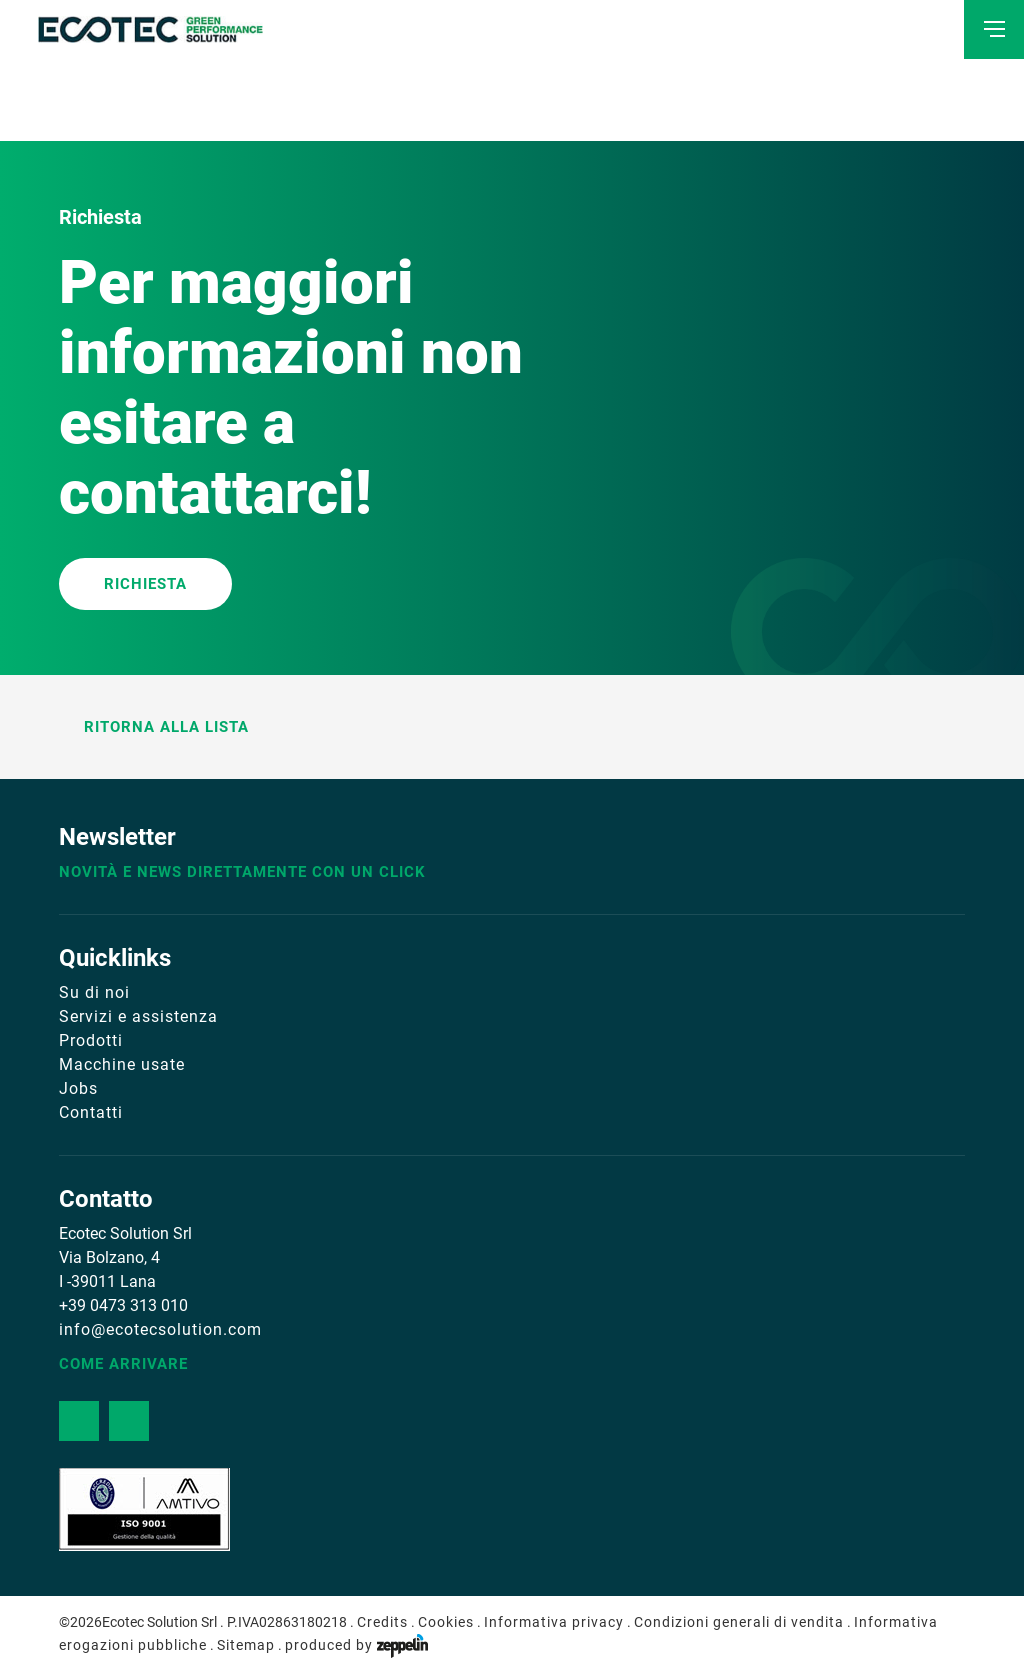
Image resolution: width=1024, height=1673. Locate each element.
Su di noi (94, 992)
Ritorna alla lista (154, 727)
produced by (356, 1645)
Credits (382, 1622)
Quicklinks (115, 958)
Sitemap (246, 1645)
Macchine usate (122, 1064)
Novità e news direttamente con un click (242, 872)
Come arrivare (123, 1364)
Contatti (91, 1112)
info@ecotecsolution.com (160, 1329)
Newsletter (117, 837)
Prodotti (91, 1040)
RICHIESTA (145, 584)
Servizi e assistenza (138, 1016)
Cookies (446, 1622)
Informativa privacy (554, 1622)
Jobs (78, 1088)
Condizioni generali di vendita (739, 1622)
